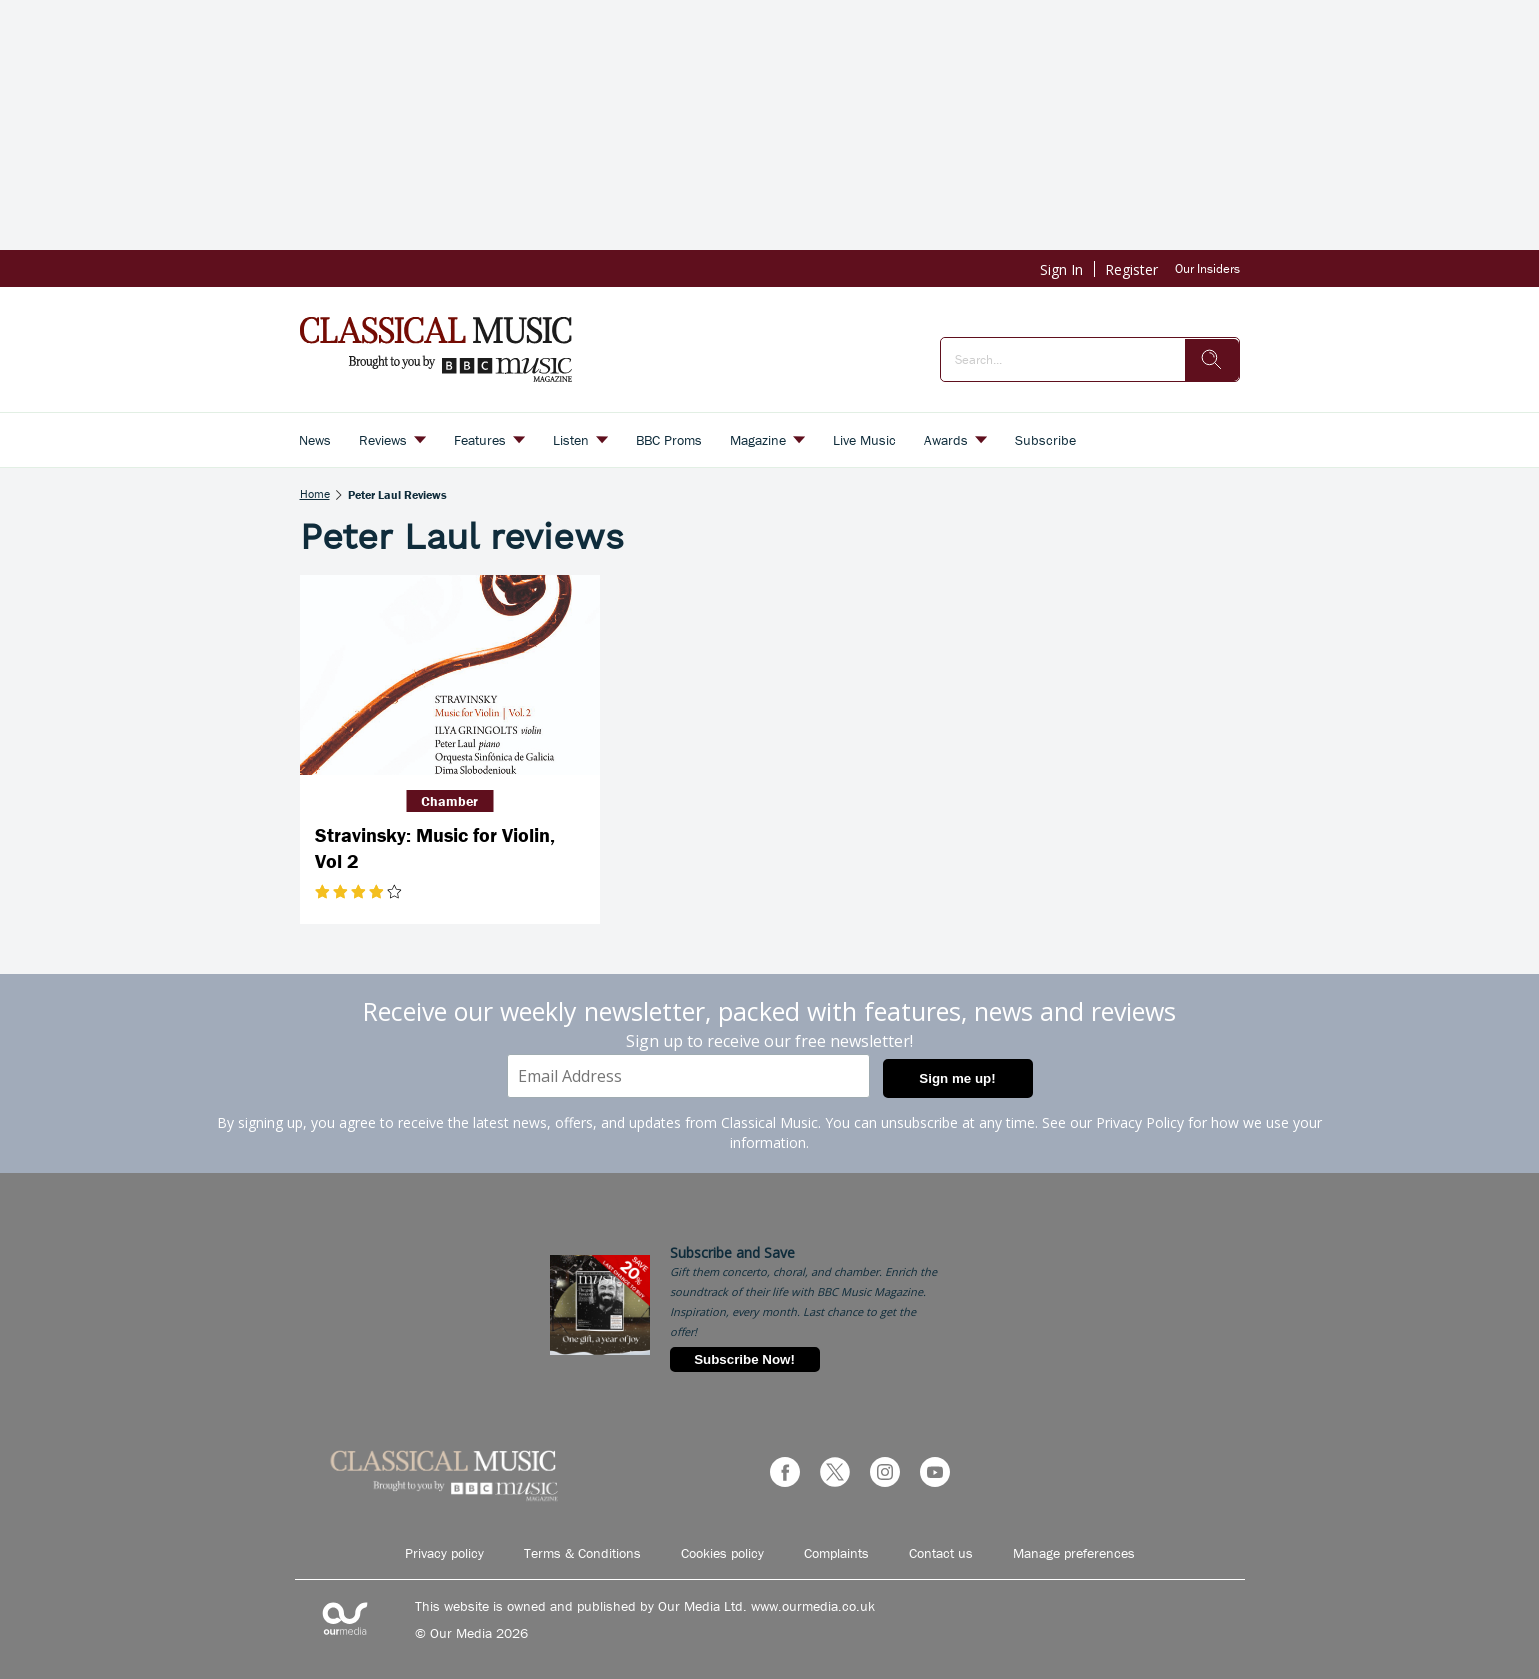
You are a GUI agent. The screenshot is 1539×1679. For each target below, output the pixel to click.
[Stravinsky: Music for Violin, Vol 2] (450, 675)
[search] (1212, 360)
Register (1131, 269)
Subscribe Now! (744, 1359)
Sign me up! (957, 1078)
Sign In (1061, 269)
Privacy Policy (1140, 1122)
